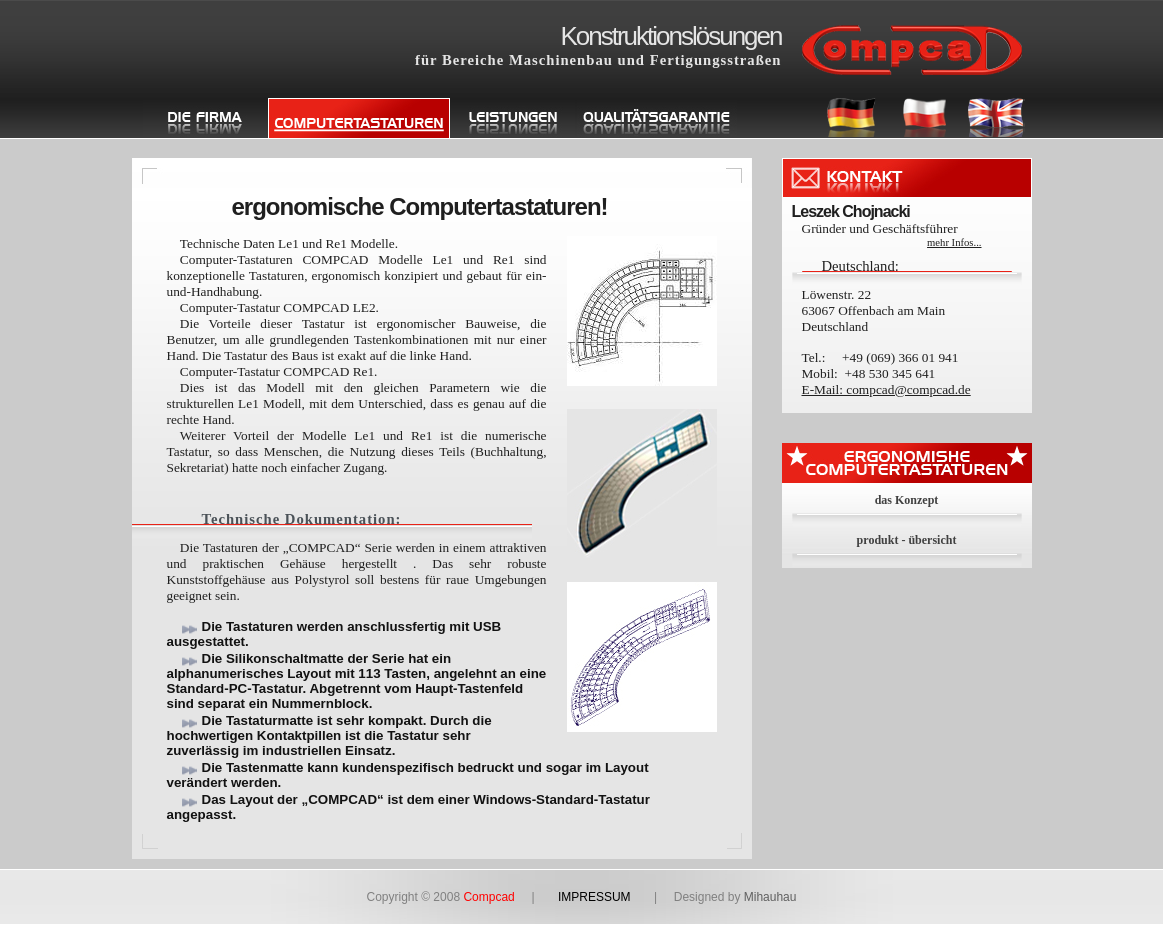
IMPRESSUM (594, 897)
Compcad (497, 897)
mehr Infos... (954, 242)
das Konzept (907, 500)
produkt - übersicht (907, 540)
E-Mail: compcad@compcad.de (886, 389)
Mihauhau (770, 897)
